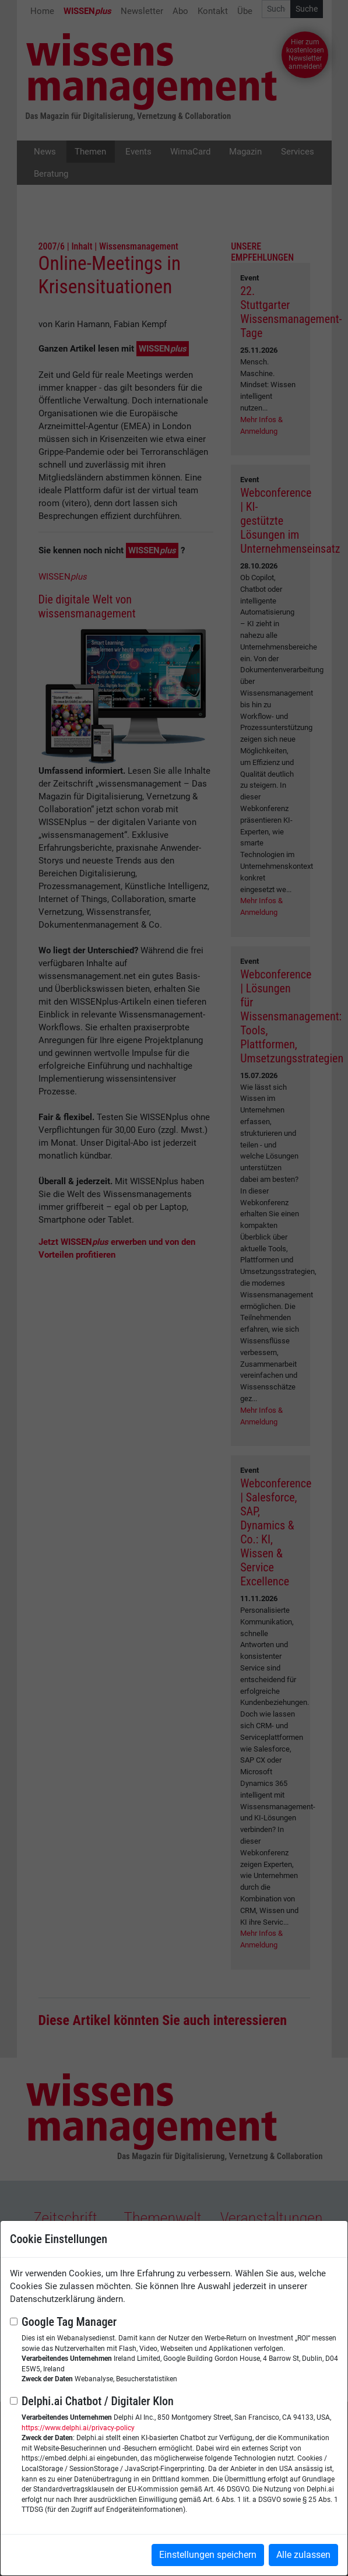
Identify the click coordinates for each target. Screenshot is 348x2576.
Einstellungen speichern (207, 2554)
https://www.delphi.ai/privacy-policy (78, 2428)
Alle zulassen (303, 2554)
